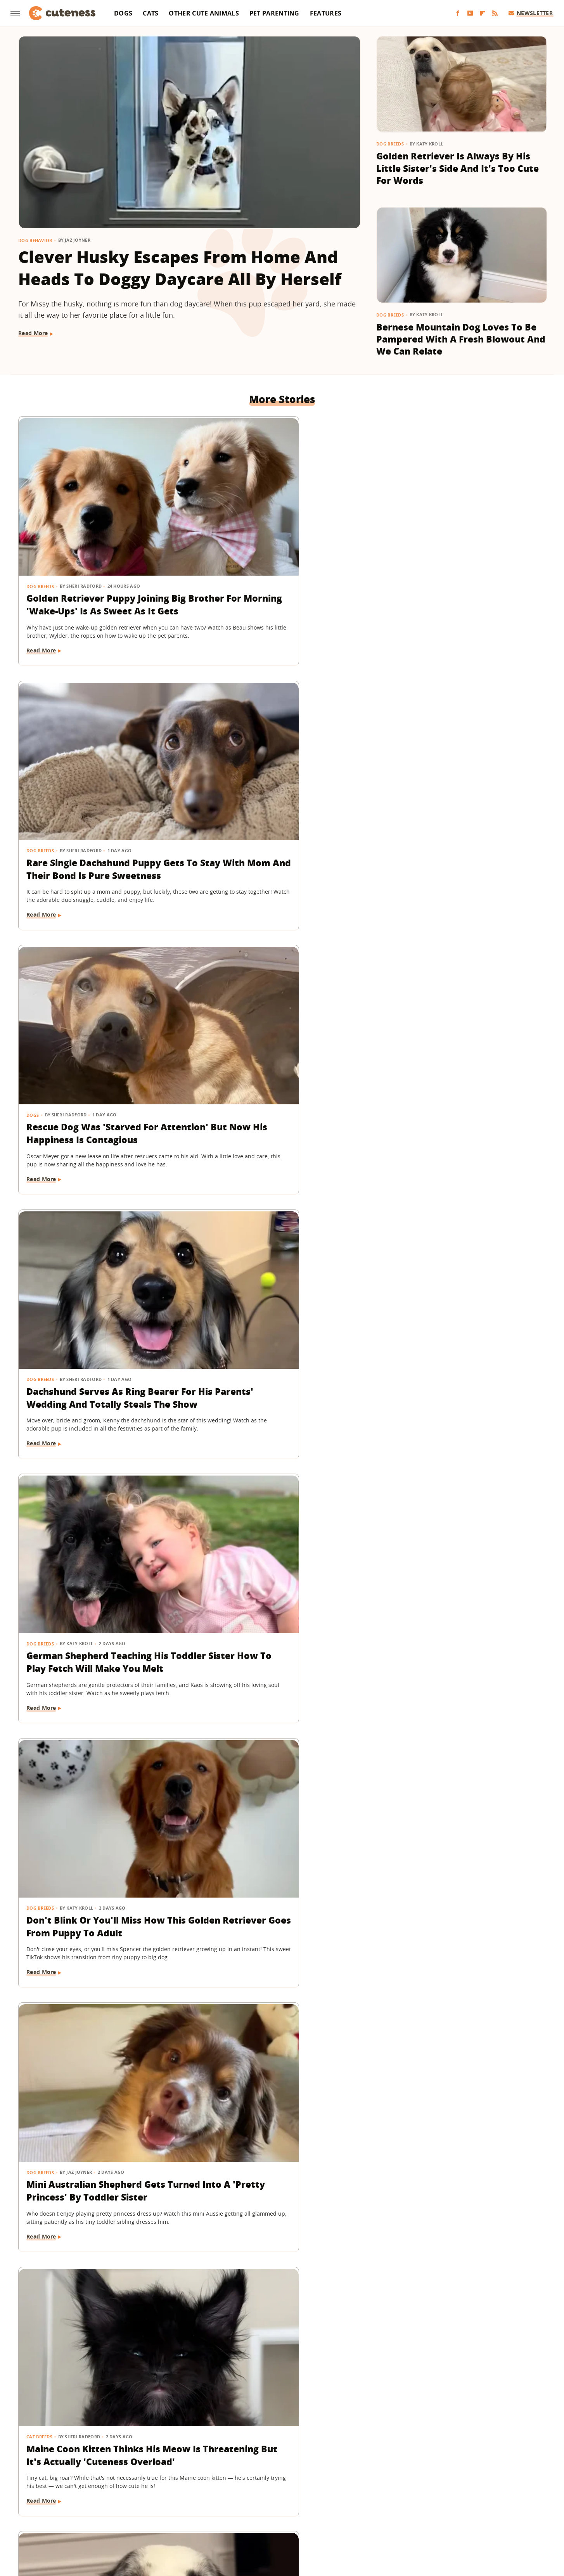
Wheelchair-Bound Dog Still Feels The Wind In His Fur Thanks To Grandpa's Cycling (281, 2083)
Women (260, 2518)
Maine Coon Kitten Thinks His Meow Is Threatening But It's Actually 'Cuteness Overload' (274, 986)
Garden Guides (226, 2496)
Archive (267, 2452)
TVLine (498, 2507)
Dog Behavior (35, 240)
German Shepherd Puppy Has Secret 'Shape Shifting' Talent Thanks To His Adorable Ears (94, 1425)
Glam (259, 2496)
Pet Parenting (274, 13)
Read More (33, 333)
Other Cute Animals (204, 13)
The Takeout (465, 2507)
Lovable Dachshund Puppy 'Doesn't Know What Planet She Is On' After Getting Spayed (99, 2083)
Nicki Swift (115, 2507)
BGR (59, 2496)
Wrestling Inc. (295, 2518)
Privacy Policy (315, 2452)
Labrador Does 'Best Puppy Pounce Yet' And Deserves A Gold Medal (450, 2303)
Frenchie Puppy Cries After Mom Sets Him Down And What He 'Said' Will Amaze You (460, 1425)
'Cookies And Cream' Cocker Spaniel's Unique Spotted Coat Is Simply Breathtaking (280, 1864)
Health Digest (317, 2496)
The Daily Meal (395, 2507)
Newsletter (531, 13)
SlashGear (297, 2507)
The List (431, 2507)
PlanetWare (198, 2507)
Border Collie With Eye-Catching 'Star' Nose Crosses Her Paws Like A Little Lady (458, 986)
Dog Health (41, 2059)
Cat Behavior (43, 1839)
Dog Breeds (390, 144)
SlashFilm (264, 2507)
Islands (419, 2496)
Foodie (146, 2496)
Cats (150, 13)
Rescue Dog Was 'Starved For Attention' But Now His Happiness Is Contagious (452, 547)
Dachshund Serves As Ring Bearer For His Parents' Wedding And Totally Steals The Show (101, 766)
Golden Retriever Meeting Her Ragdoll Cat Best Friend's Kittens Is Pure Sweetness (460, 1864)
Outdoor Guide (156, 2507)
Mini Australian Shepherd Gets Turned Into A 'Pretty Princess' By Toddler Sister (97, 986)
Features (325, 13)
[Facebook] (458, 13)
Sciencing (232, 2507)
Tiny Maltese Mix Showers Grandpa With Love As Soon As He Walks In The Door (276, 2303)
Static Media (241, 2466)
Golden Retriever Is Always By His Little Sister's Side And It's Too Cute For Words (457, 168)
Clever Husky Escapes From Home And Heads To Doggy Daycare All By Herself (179, 268)
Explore (120, 2496)
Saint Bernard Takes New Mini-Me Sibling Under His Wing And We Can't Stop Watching (456, 1205)
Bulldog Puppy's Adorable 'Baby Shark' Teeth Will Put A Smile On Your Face (459, 2083)
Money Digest (76, 2507)
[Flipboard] (482, 13)
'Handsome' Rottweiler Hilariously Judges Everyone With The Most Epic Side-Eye (450, 1644)
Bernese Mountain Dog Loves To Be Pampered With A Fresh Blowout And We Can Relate (460, 339)
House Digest (359, 2496)
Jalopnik (447, 2496)
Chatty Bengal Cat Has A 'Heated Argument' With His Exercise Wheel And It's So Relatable (281, 1205)
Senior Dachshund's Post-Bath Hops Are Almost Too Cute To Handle (275, 1425)
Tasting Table (351, 2507)
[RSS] (495, 13)
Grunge (282, 2496)
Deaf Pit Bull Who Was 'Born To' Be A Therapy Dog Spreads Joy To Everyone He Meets (101, 1644)
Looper (473, 2496)
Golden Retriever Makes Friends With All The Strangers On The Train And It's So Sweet (100, 1205)
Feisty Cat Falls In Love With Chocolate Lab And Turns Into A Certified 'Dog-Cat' (98, 1864)
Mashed (500, 2496)
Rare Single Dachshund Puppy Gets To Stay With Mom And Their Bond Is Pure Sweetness (274, 547)
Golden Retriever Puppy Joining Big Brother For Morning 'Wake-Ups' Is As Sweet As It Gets (99, 547)
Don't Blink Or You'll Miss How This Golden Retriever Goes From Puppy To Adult (461, 766)
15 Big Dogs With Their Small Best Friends (271, 1637)
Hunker (393, 2496)
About (234, 2452)
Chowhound (87, 2496)
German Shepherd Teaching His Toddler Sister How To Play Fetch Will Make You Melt (281, 766)
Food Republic (181, 2496)
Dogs (123, 13)
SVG (322, 2507)
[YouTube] (470, 13)
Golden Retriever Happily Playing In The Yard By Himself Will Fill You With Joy (96, 2303)
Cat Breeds (220, 961)
